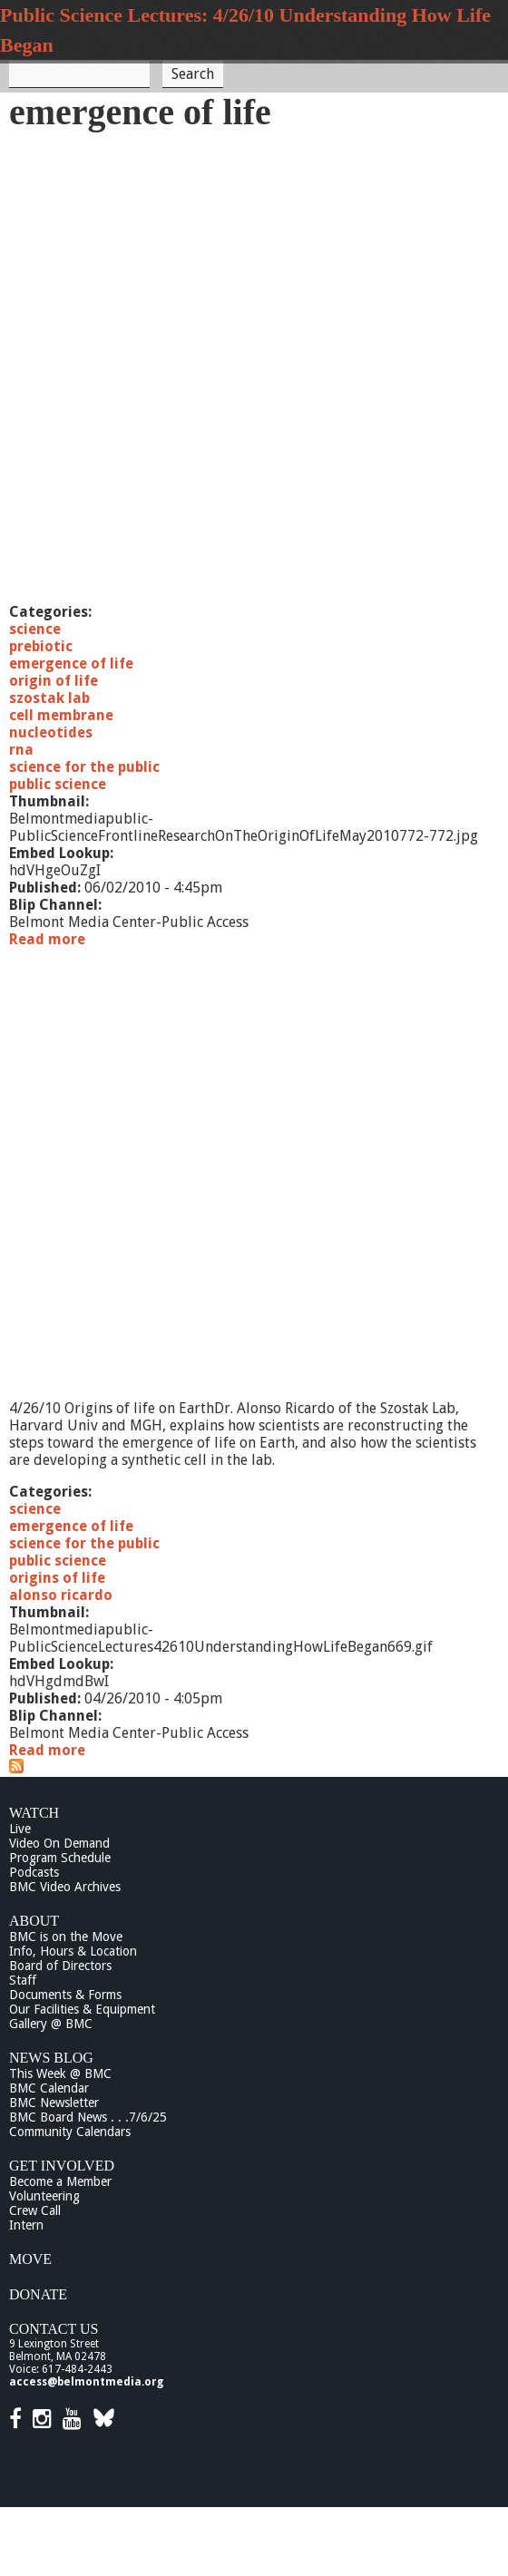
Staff (22, 1980)
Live (20, 1828)
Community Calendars (70, 2131)
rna (21, 749)
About (34, 1920)
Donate (38, 2294)
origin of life (53, 680)
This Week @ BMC (60, 2073)
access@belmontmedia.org (86, 2382)
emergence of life (71, 663)
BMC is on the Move (65, 1936)
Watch (34, 1812)
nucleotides (51, 732)
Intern (26, 2225)
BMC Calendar (49, 2088)
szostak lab (49, 698)
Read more (47, 939)
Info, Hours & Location (73, 1951)
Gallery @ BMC (51, 2023)
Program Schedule (60, 1857)
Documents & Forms (65, 1994)
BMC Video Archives (65, 1886)
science (35, 629)
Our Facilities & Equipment (82, 2009)
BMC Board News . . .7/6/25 (88, 2117)
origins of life (57, 1577)
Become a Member (60, 2181)
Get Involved (61, 2165)
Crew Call (35, 2210)
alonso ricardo (60, 1595)
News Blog (51, 2057)
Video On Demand (59, 1843)
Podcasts (34, 1872)
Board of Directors (60, 1965)
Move (30, 2259)
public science (57, 784)
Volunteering (44, 2196)
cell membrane (61, 715)
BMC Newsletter (54, 2102)
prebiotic (41, 646)
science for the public (84, 767)
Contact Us (53, 2329)
